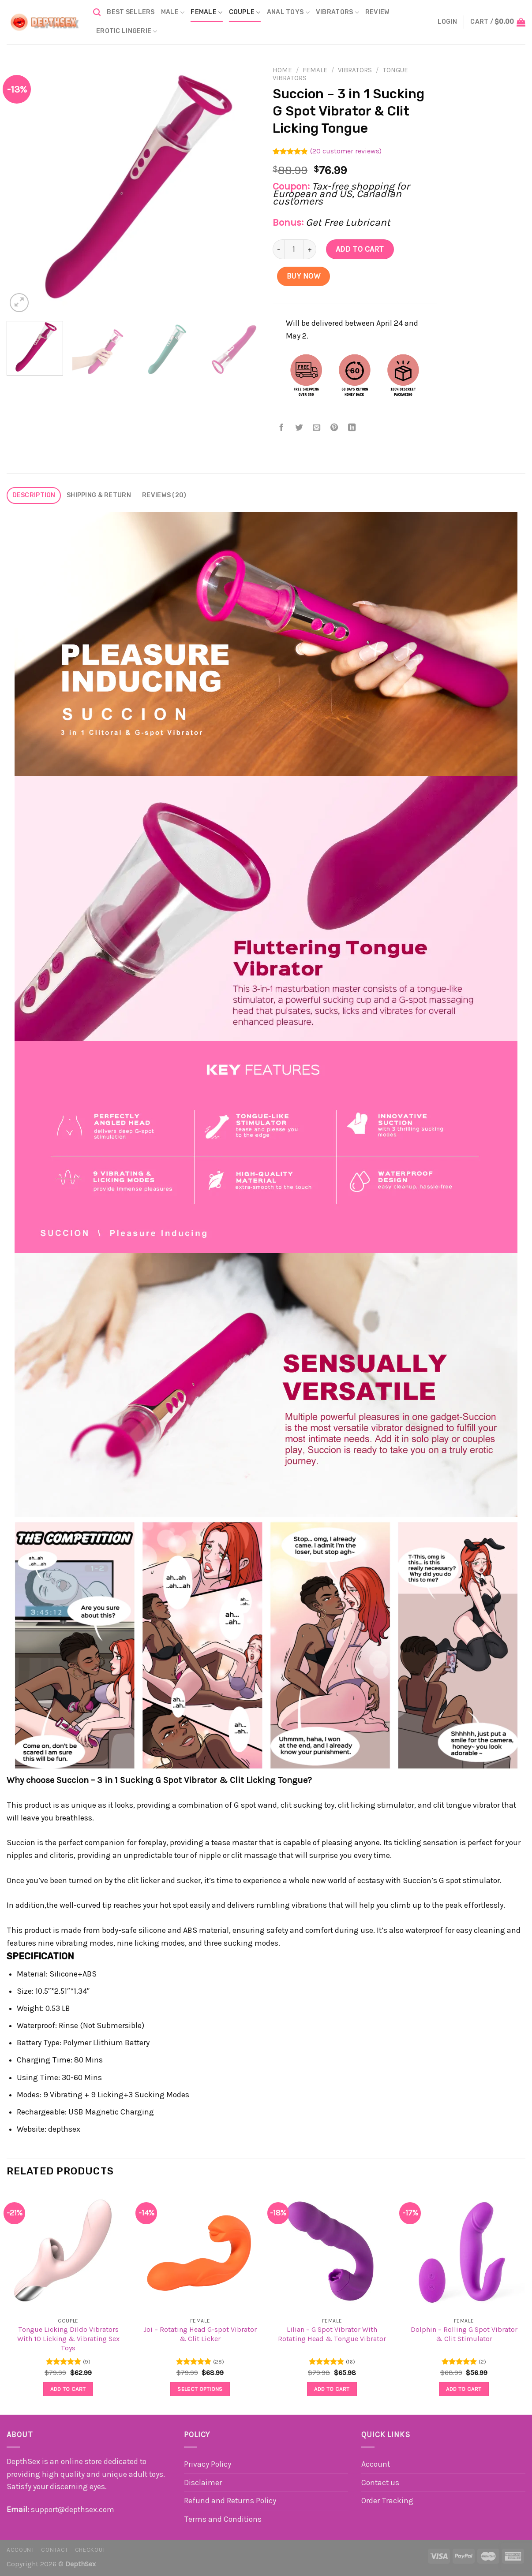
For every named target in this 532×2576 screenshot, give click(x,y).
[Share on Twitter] (299, 428)
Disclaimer (203, 2482)
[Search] (97, 12)
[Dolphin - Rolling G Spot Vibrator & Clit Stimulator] (463, 2250)
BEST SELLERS (130, 12)
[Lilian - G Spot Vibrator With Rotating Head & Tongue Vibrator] (331, 2250)
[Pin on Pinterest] (334, 428)
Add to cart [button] (68, 2389)
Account (375, 2464)
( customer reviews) (346, 151)
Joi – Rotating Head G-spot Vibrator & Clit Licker (200, 2334)
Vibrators (337, 12)
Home (282, 70)
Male (173, 12)
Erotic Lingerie (126, 31)
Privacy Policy (207, 2464)
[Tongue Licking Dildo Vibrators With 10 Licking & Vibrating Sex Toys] (68, 2250)
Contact (54, 2549)
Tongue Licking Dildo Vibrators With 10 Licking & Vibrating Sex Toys (68, 2338)
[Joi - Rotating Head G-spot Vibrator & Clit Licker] (200, 2250)
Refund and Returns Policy (230, 2500)
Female (206, 12)
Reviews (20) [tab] (164, 495)
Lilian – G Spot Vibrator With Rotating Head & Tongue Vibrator (332, 2334)
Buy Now (304, 276)
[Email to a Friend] (317, 428)
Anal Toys (288, 12)
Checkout (90, 2549)
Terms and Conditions (223, 2519)
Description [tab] (34, 495)
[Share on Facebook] (281, 428)
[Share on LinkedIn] (352, 428)
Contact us (380, 2482)
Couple (245, 12)
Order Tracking (387, 2500)
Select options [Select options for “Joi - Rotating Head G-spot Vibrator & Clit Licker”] (199, 2389)
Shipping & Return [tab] (99, 495)
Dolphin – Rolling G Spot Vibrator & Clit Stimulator (464, 2334)
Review (377, 12)
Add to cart (360, 249)
